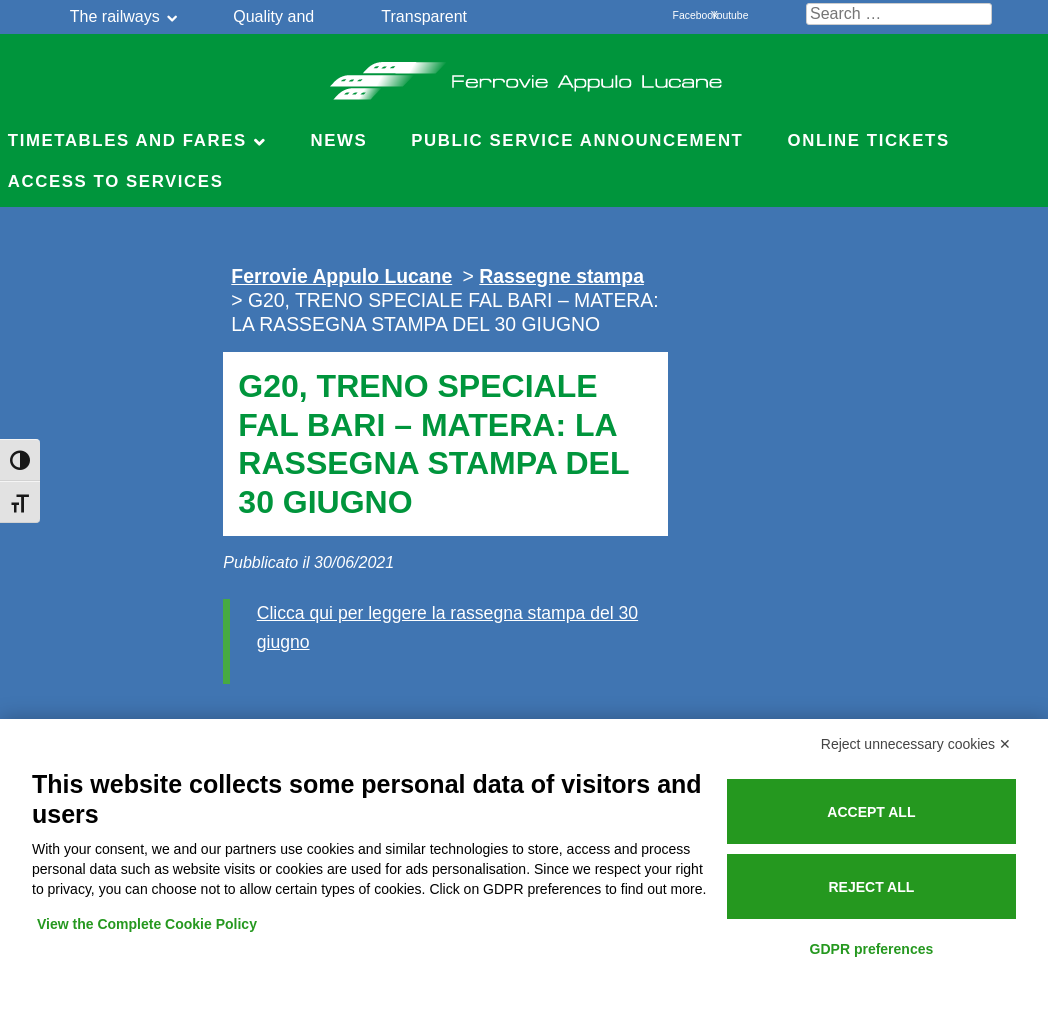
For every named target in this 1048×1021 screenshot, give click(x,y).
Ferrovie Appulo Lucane (524, 75)
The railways (115, 16)
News (338, 140)
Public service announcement (577, 140)
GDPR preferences (872, 949)
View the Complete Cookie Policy (147, 924)
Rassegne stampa (561, 276)
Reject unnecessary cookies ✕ (916, 744)
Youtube (722, 15)
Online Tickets (869, 140)
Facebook (684, 15)
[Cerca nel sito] (899, 14)
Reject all (871, 887)
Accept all (871, 812)
